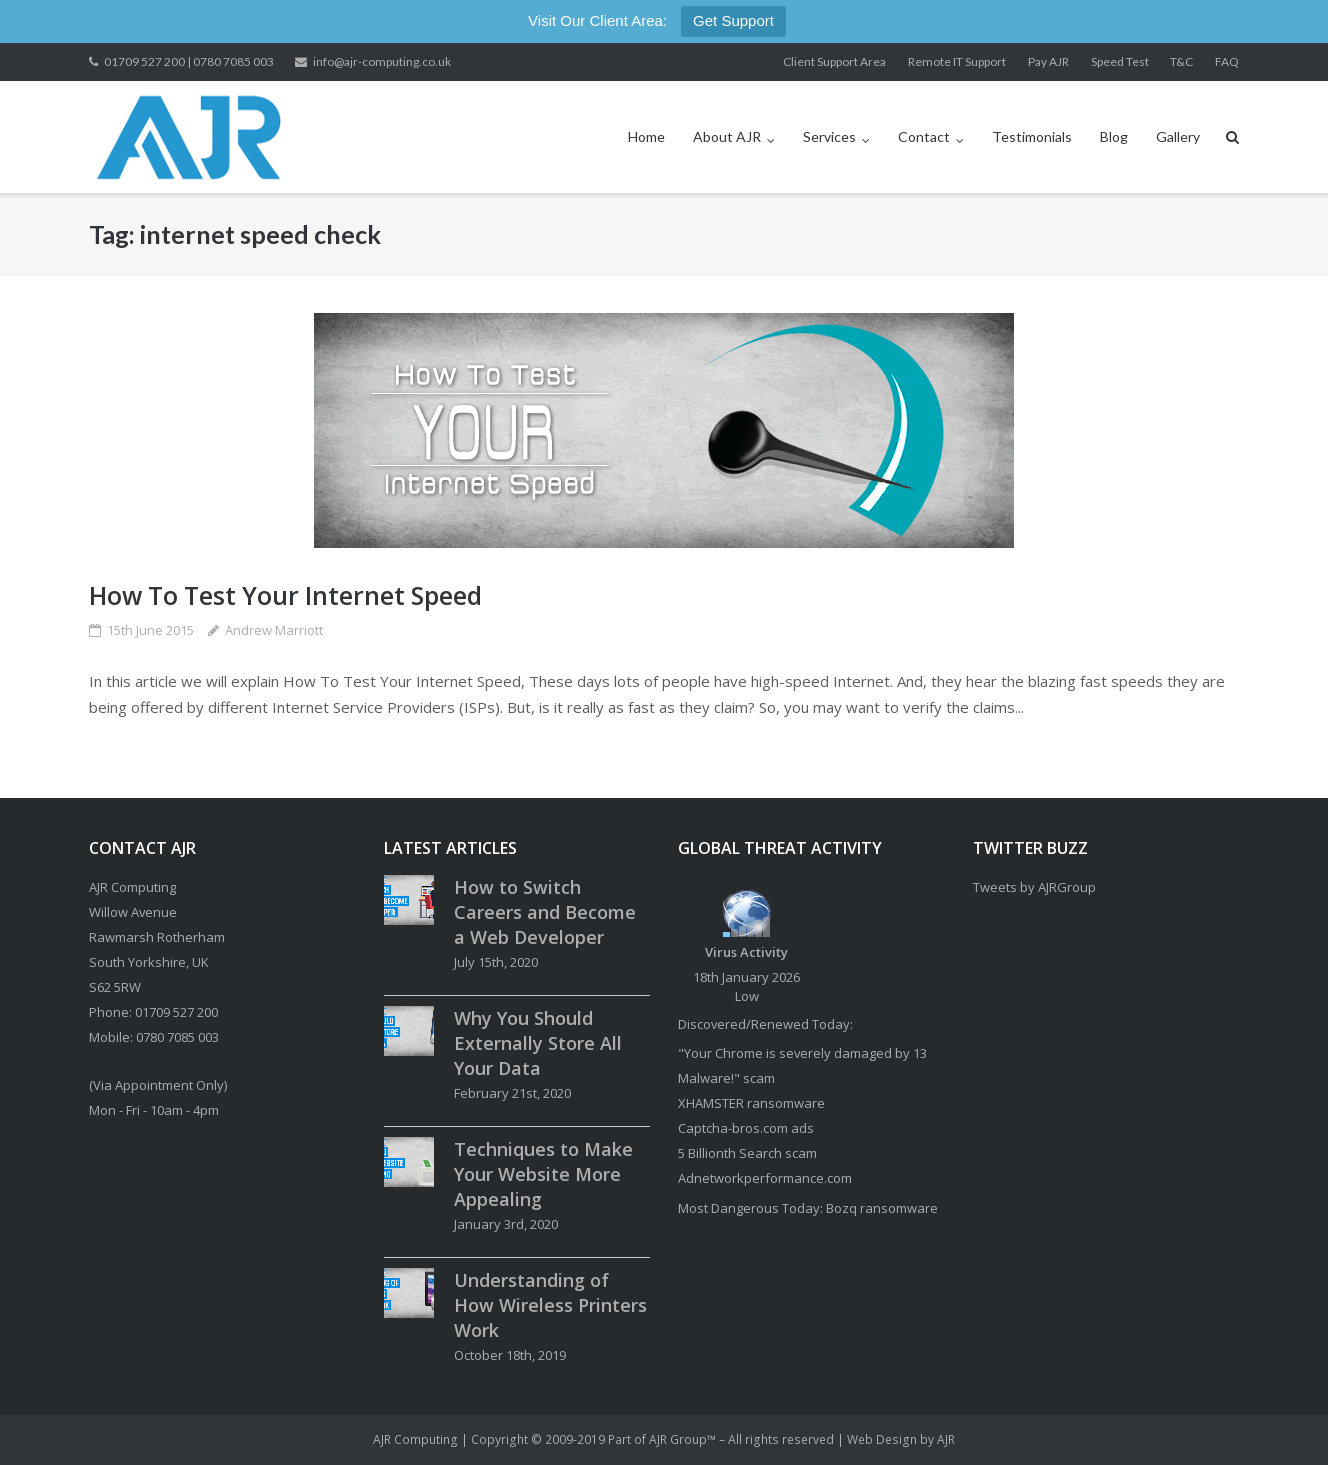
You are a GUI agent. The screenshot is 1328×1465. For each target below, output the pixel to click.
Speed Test (1120, 61)
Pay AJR (1048, 61)
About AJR (727, 136)
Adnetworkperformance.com (765, 1178)
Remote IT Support (957, 61)
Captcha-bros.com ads (746, 1128)
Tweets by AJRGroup (1034, 887)
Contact (924, 136)
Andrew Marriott (274, 630)
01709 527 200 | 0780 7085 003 (189, 61)
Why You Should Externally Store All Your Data (538, 1043)
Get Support (733, 20)
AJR (946, 1439)
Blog (1114, 136)
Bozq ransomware (882, 1208)
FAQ (1227, 61)
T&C (1181, 61)
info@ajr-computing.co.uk (382, 61)
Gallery (1178, 136)
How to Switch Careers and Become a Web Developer (545, 912)
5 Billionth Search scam (747, 1153)
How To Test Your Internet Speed (285, 595)
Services (829, 136)
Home (646, 136)
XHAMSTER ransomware (751, 1103)
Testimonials (1032, 136)
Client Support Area (834, 61)
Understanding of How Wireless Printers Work (550, 1305)
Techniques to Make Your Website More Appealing (543, 1174)
